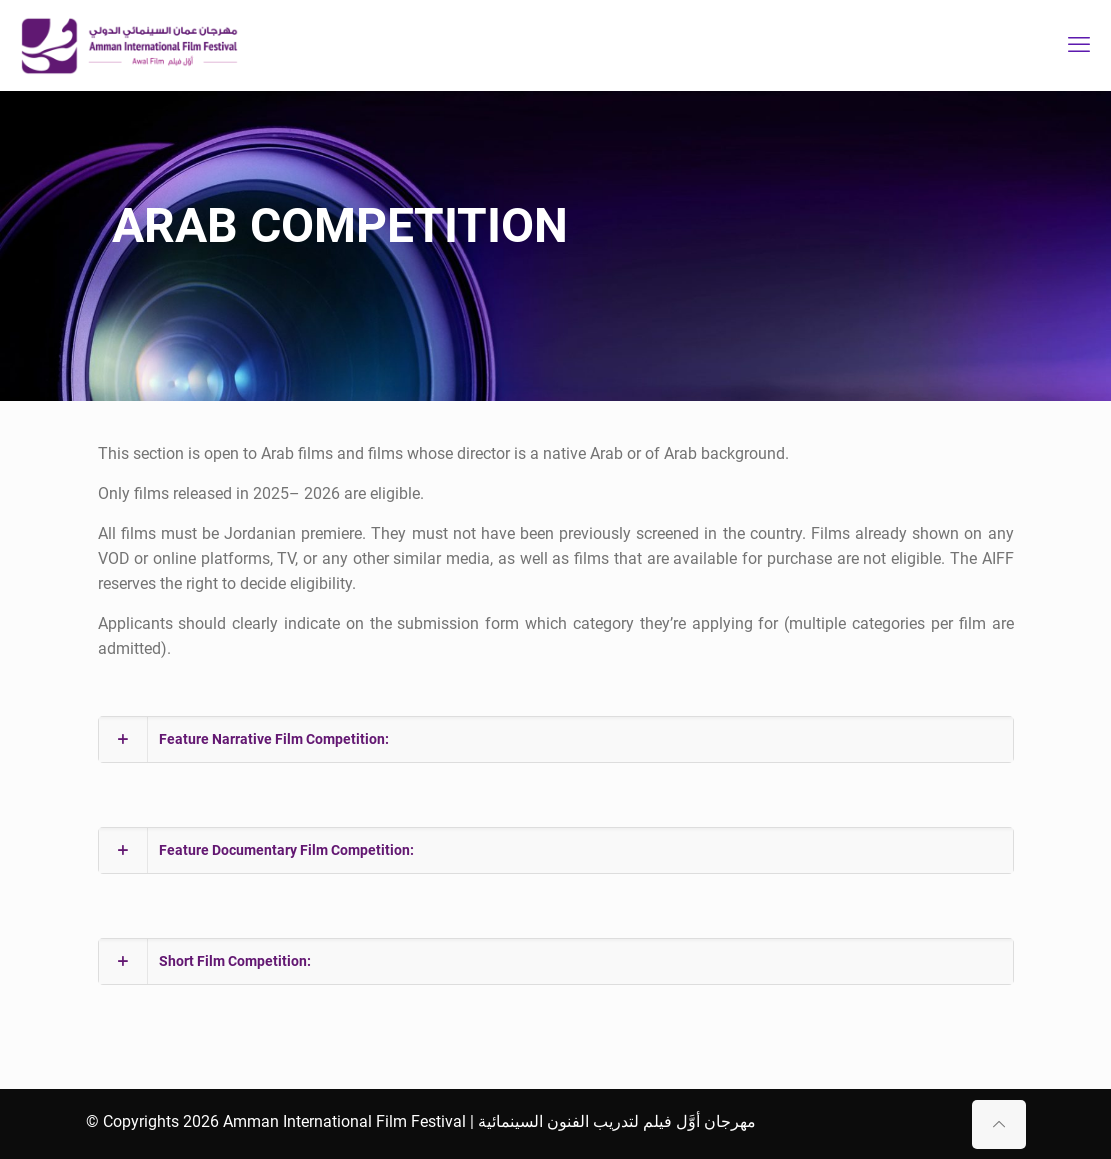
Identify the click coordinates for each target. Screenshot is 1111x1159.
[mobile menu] (1079, 45)
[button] (556, 739)
